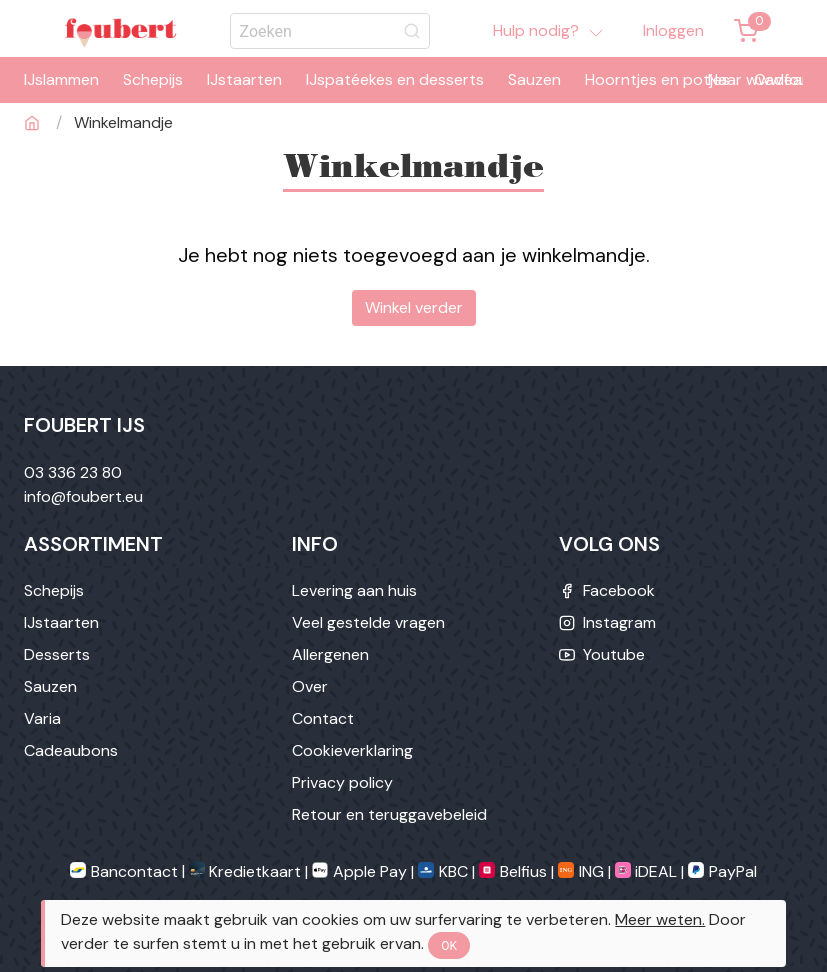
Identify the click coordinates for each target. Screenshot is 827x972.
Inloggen (673, 30)
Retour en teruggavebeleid (389, 814)
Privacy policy (342, 782)
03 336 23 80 (73, 472)
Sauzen (534, 79)
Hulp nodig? (536, 30)
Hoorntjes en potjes (657, 79)
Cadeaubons (71, 750)
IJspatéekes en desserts (395, 79)
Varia (42, 718)
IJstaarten (244, 79)
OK (449, 946)
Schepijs (153, 79)
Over (310, 686)
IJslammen (61, 79)
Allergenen (330, 654)
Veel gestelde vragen (368, 622)
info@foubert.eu (83, 496)
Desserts (57, 654)
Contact (323, 718)
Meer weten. (660, 919)
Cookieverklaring (352, 750)
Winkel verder (414, 307)
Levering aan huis (354, 590)
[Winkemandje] (746, 31)
